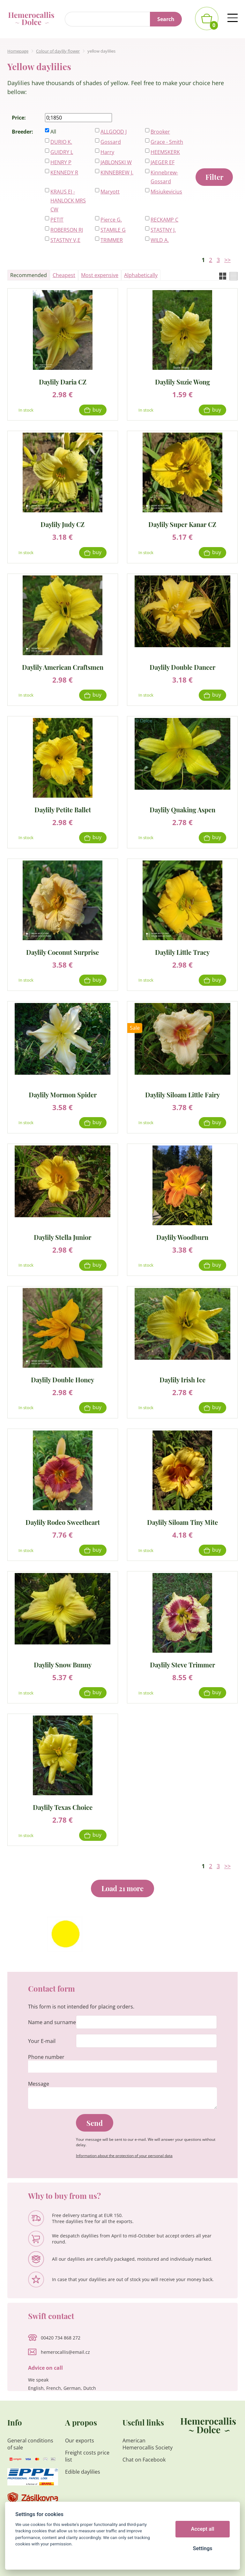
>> (227, 260)
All (53, 131)
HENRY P (60, 162)
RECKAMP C (164, 219)
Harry (107, 152)
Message (38, 2083)
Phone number (46, 2056)
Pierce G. (111, 219)
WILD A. (160, 240)
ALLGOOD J (113, 131)
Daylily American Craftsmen (62, 667)
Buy (97, 409)
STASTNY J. (163, 229)
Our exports (80, 2440)
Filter (214, 177)
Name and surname (52, 2022)
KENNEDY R (64, 172)
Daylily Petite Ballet (62, 809)
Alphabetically (141, 275)
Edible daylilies (82, 2471)
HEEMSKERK (165, 152)
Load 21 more (122, 1888)
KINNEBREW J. (116, 172)
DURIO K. (61, 141)
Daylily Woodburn (182, 1237)
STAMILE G (113, 229)
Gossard (110, 141)
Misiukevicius (166, 191)
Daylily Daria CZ (62, 381)
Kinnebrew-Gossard (164, 177)
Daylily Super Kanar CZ (182, 524)
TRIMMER (111, 240)
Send (94, 2123)
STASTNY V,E (65, 240)
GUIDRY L (61, 152)
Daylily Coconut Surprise (62, 952)
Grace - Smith (167, 141)
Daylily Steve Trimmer (182, 1664)
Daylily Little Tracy (182, 952)
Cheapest (64, 275)
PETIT (56, 219)
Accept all (202, 2529)
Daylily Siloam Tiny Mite (182, 1522)
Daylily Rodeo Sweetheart (63, 1522)
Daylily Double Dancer (182, 667)
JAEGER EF (162, 162)
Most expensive (99, 275)
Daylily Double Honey (62, 1379)
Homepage (17, 51)
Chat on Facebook (144, 2459)
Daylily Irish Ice (182, 1379)
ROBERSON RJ (66, 229)
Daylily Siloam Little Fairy (182, 1094)
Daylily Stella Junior (62, 1237)
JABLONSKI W (116, 162)
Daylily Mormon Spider (63, 1094)
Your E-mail (42, 2041)
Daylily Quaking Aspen (182, 809)
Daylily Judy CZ (63, 524)
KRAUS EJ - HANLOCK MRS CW (68, 200)
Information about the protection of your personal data (124, 2155)
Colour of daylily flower (58, 51)
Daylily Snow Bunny (63, 1664)
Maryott (110, 191)
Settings (202, 2548)
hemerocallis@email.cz (65, 2352)
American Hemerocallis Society (147, 2444)
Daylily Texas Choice (63, 1807)
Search (165, 19)
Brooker (160, 131)
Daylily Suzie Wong (182, 381)
